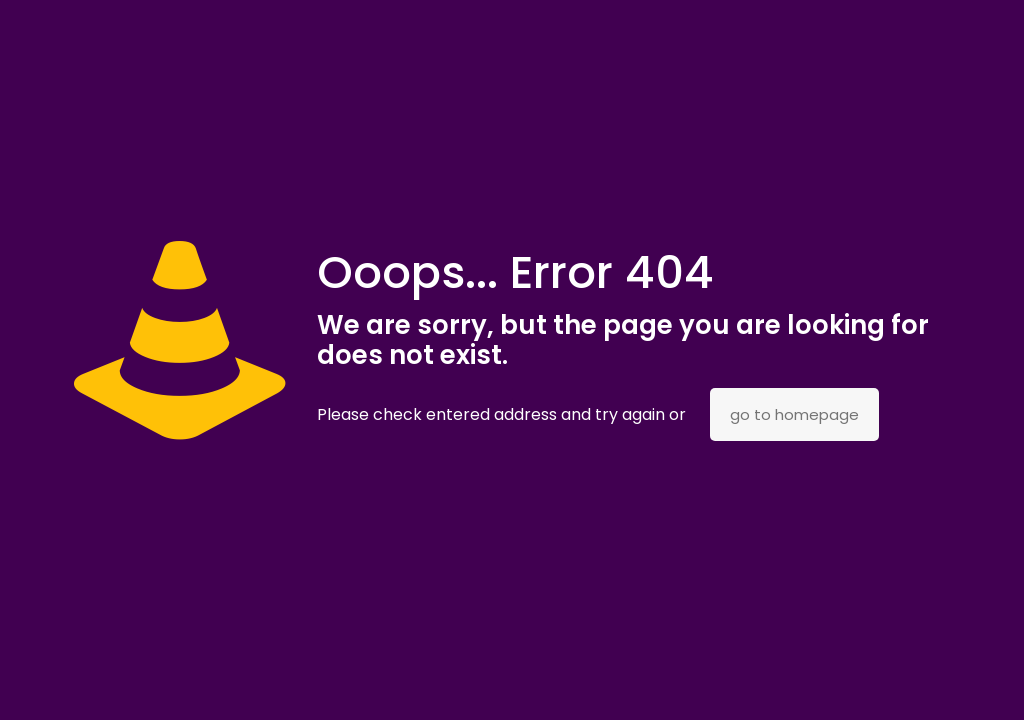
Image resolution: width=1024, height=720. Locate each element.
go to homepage (794, 414)
